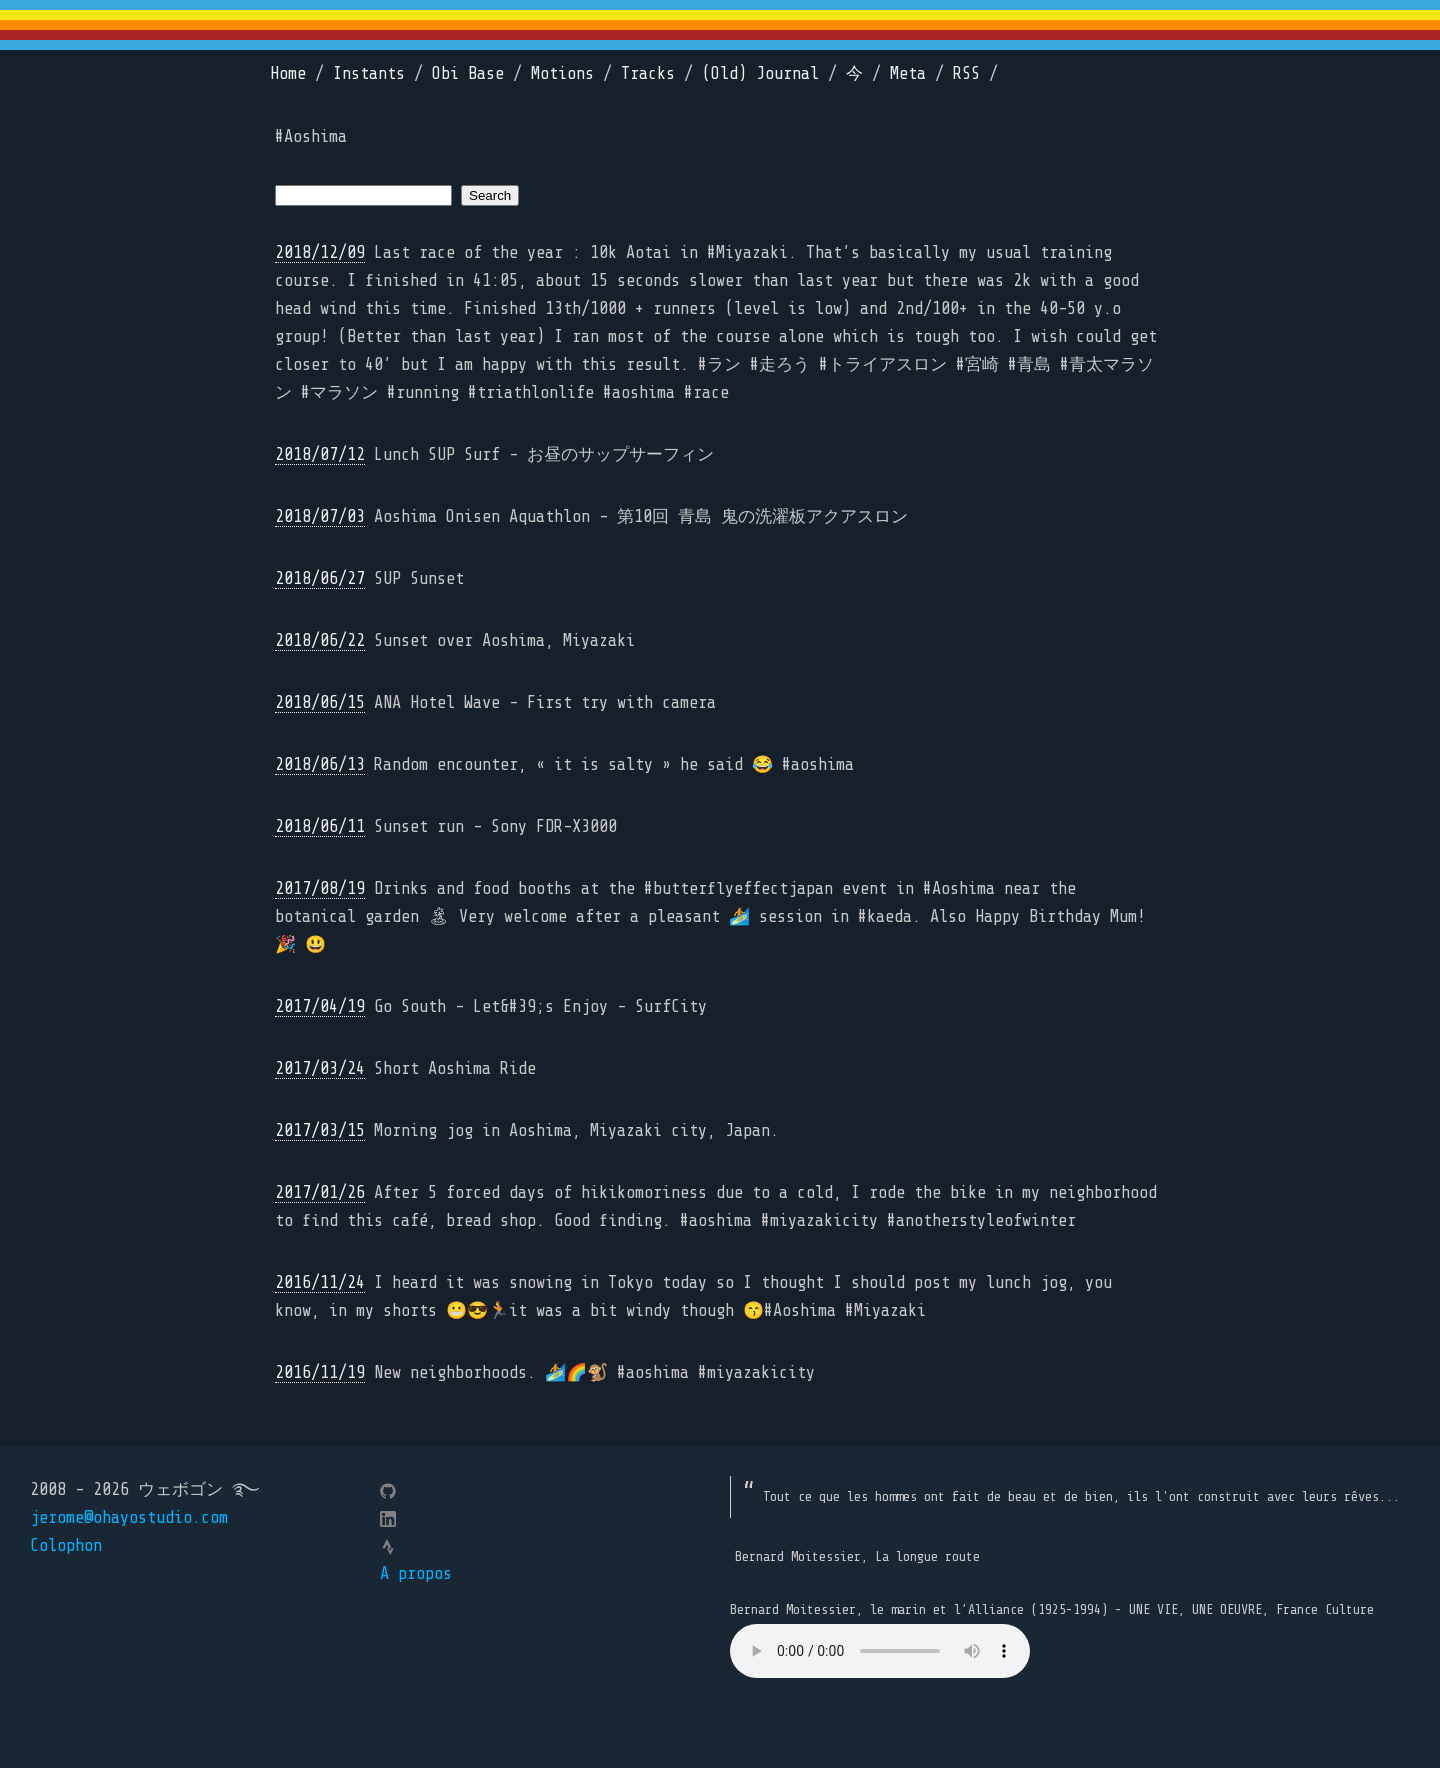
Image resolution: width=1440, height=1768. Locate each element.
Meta (908, 73)
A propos (416, 1573)
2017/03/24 (320, 1068)
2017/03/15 (320, 1130)
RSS (966, 73)
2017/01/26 (320, 1192)
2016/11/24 (320, 1282)
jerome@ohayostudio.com (129, 1517)
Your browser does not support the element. (880, 1651)
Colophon (66, 1545)
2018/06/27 (320, 578)
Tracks (648, 73)
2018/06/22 (320, 640)
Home (288, 73)
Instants (369, 73)
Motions (562, 73)
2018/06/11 (320, 826)
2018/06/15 (320, 702)
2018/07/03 (320, 516)
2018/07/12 (320, 454)
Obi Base (468, 73)
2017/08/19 (320, 888)
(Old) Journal (760, 73)
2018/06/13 (320, 764)
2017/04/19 (320, 1006)
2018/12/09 (320, 252)
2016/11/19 (320, 1372)
